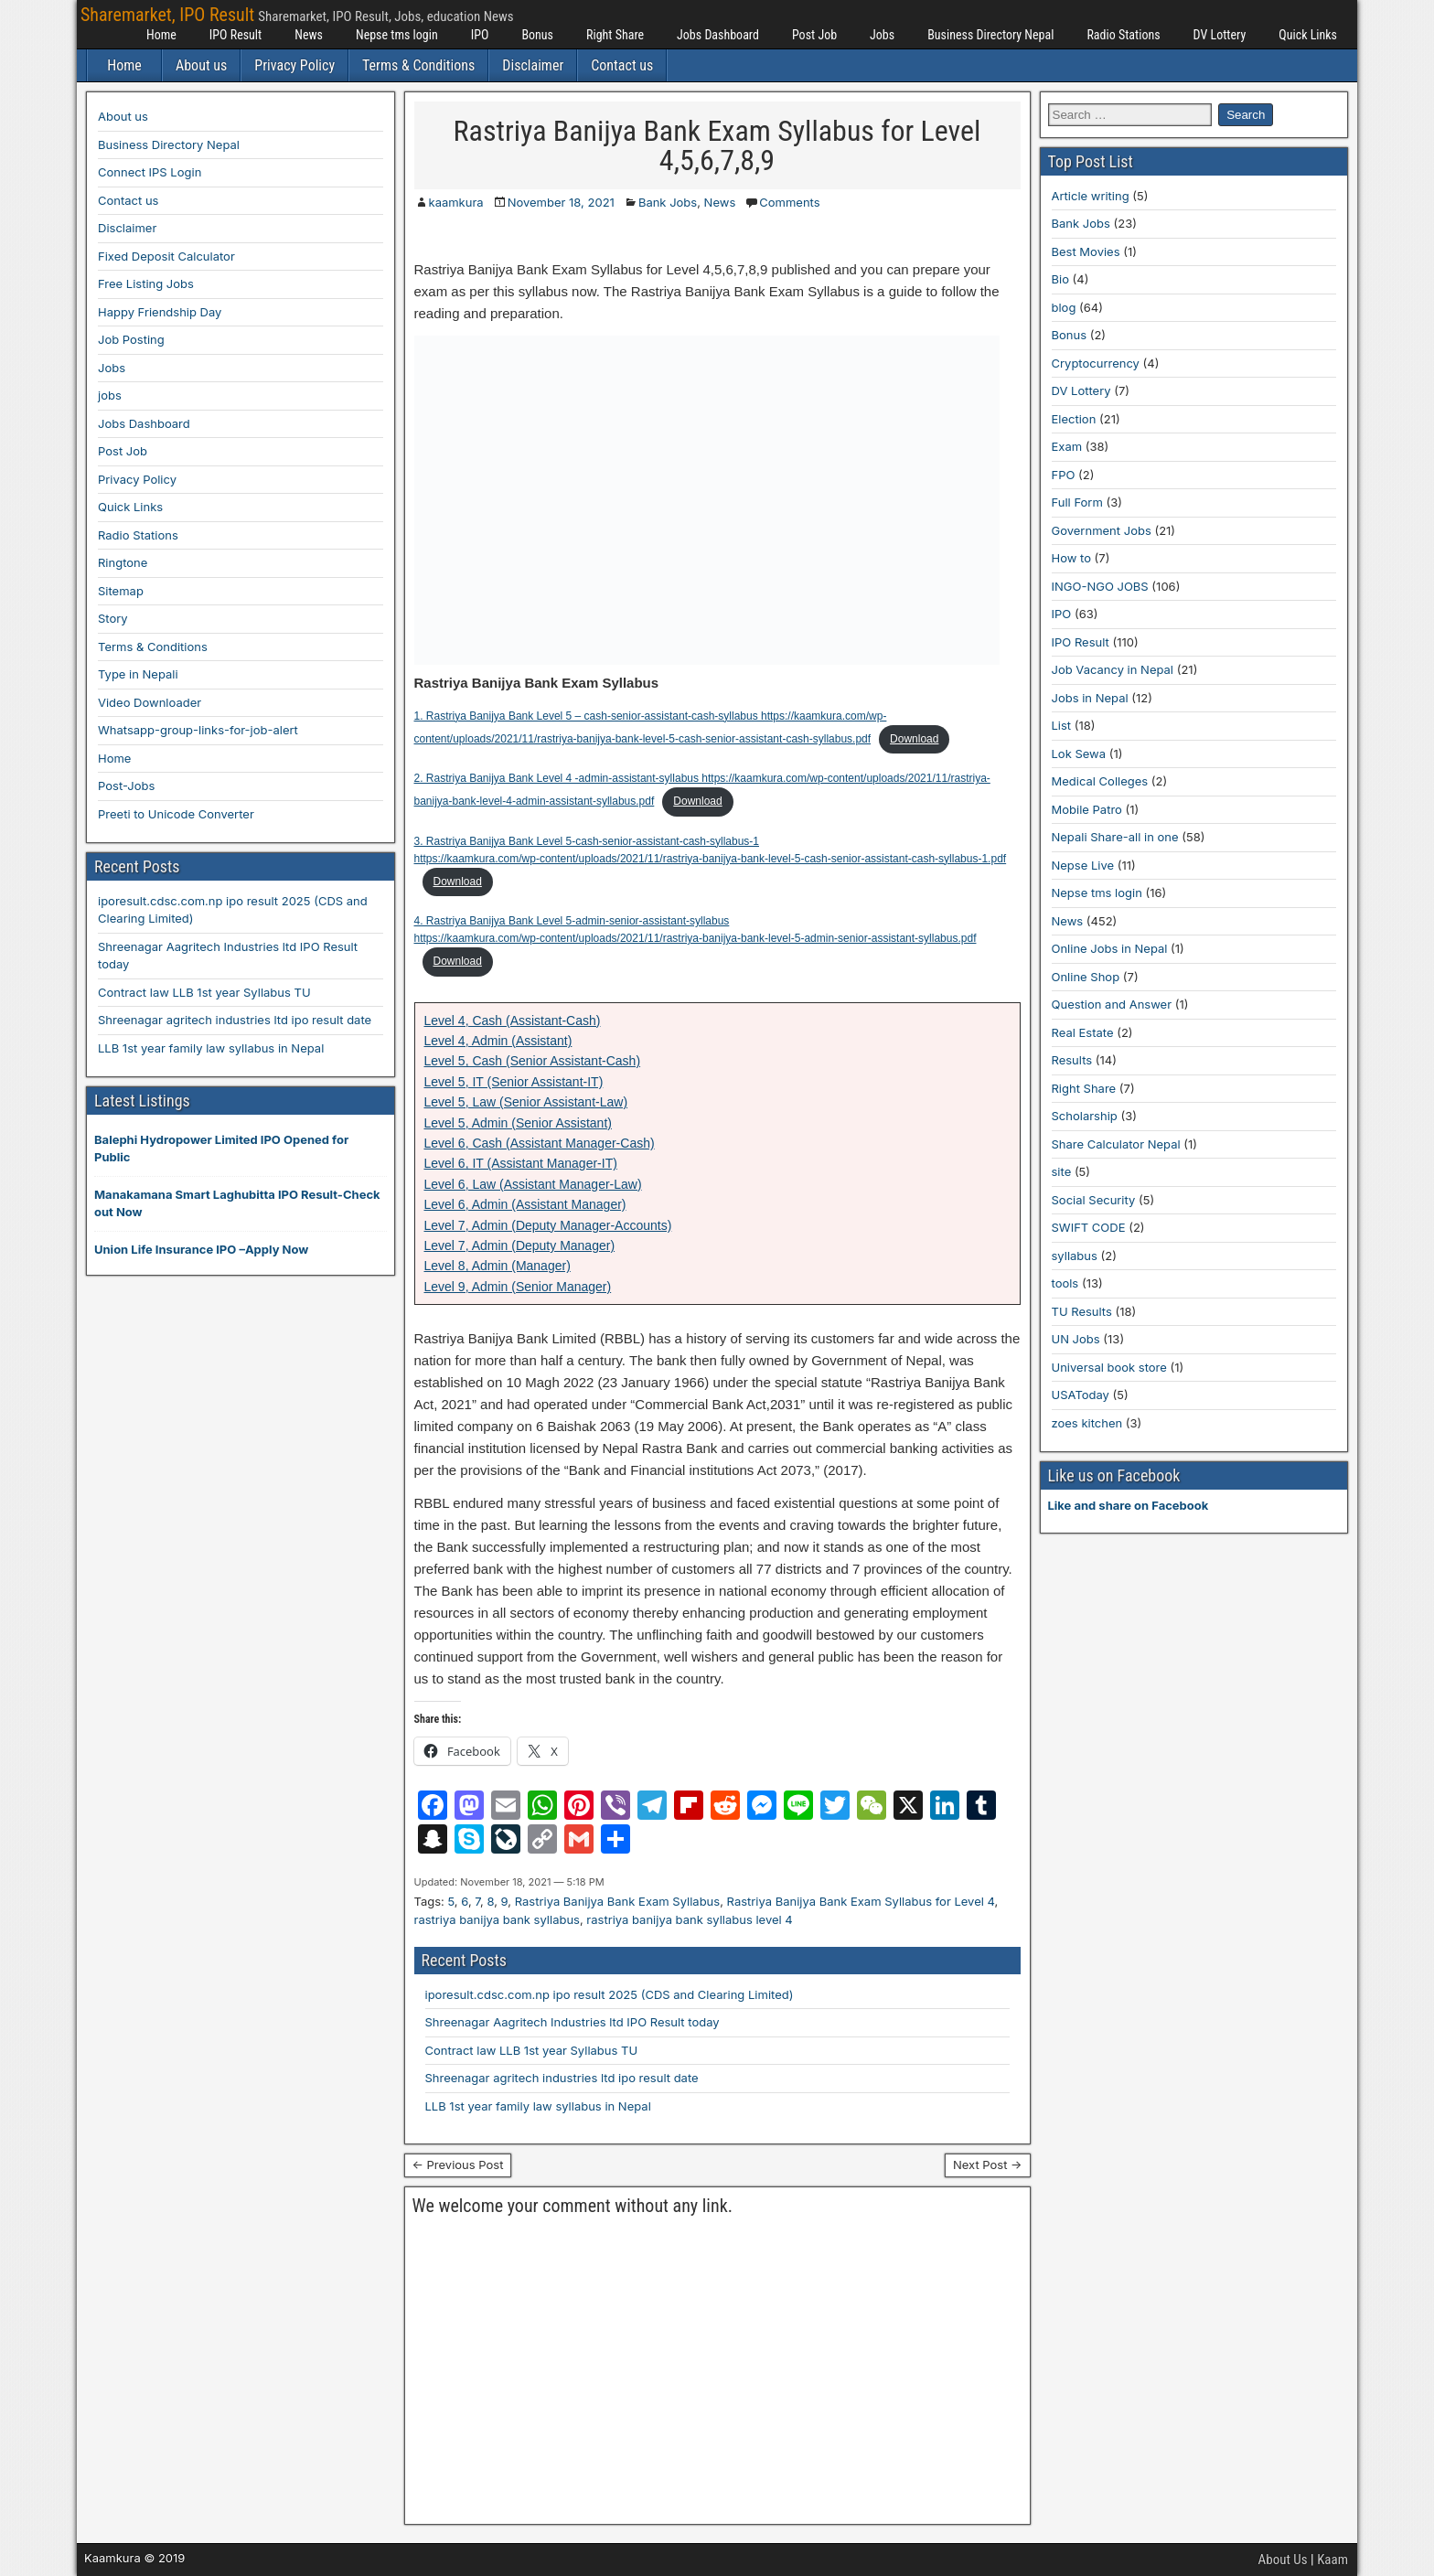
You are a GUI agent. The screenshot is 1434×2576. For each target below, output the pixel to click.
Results (1072, 1060)
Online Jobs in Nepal (1110, 948)
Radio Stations (1123, 34)
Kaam (1332, 2559)
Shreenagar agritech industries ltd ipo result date (562, 2077)
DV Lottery (1220, 34)
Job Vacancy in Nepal (1113, 669)
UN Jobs (1076, 1338)
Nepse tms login (397, 34)
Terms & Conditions (418, 65)
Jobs (882, 34)
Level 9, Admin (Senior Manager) (518, 1286)
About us (201, 65)
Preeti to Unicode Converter (176, 814)
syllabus (1074, 1255)
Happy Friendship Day (159, 312)
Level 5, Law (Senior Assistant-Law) (526, 1102)
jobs (110, 395)
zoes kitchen (1087, 1423)
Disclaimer (532, 65)
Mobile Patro (1087, 809)
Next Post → (987, 2164)
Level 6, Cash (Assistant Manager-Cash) (539, 1143)
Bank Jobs (667, 202)
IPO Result (235, 34)
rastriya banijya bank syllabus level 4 (689, 1919)
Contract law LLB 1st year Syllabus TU (531, 2050)
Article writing (1090, 195)
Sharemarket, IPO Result (167, 15)
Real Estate (1083, 1032)
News (308, 34)
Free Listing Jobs (146, 283)
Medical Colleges (1100, 781)
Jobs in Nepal (1090, 697)
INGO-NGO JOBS (1100, 586)
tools (1065, 1283)
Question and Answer (1112, 1004)
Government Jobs (1101, 530)
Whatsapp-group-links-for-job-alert (198, 729)
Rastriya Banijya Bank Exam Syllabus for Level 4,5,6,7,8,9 (717, 145)
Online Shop (1086, 976)
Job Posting (131, 339)
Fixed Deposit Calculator (166, 256)
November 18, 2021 (561, 202)
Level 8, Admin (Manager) (497, 1265)
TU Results (1082, 1311)
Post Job (814, 34)
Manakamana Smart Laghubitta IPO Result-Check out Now (237, 1203)
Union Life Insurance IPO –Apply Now (201, 1249)
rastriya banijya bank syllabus (497, 1919)
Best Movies (1086, 251)
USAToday (1080, 1394)
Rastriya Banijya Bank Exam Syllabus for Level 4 (861, 1901)
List (1062, 725)
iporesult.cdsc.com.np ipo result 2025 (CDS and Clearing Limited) (609, 1994)
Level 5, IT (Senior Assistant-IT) (514, 1081)
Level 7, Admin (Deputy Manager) (519, 1245)
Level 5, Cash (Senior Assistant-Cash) (532, 1060)
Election (1074, 419)
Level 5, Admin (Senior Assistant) (518, 1123)
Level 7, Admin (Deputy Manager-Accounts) (548, 1225)
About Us (1283, 2559)
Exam (1067, 446)
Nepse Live (1083, 865)
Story (113, 618)
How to (1071, 557)
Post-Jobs (126, 785)
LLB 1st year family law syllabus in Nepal (538, 2106)
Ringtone (122, 562)
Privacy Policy (294, 65)
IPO (480, 34)
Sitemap (121, 590)
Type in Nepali (138, 674)
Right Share (615, 34)
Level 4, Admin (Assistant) (498, 1040)
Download (914, 738)
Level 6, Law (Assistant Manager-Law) (533, 1184)
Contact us (622, 65)
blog (1064, 307)
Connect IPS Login (149, 172)
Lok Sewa (1079, 753)
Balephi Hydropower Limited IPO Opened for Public (221, 1148)
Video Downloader (149, 702)
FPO (1064, 474)
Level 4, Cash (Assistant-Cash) (512, 1020)
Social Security (1094, 1199)
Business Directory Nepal (990, 34)
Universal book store (1109, 1367)
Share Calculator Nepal (1116, 1144)
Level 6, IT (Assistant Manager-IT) (520, 1163)
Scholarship (1085, 1115)
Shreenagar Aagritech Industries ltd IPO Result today (572, 2022)
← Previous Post (458, 2164)
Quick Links (1308, 34)
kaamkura (456, 202)
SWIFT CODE (1089, 1227)
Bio (1060, 279)
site (1062, 1171)
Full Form (1077, 502)
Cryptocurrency (1096, 363)
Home (161, 34)
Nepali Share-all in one (1115, 836)
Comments (789, 202)
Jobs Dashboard (718, 34)
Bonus (537, 34)
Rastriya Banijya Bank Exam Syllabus (617, 1901)
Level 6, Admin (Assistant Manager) (525, 1204)
